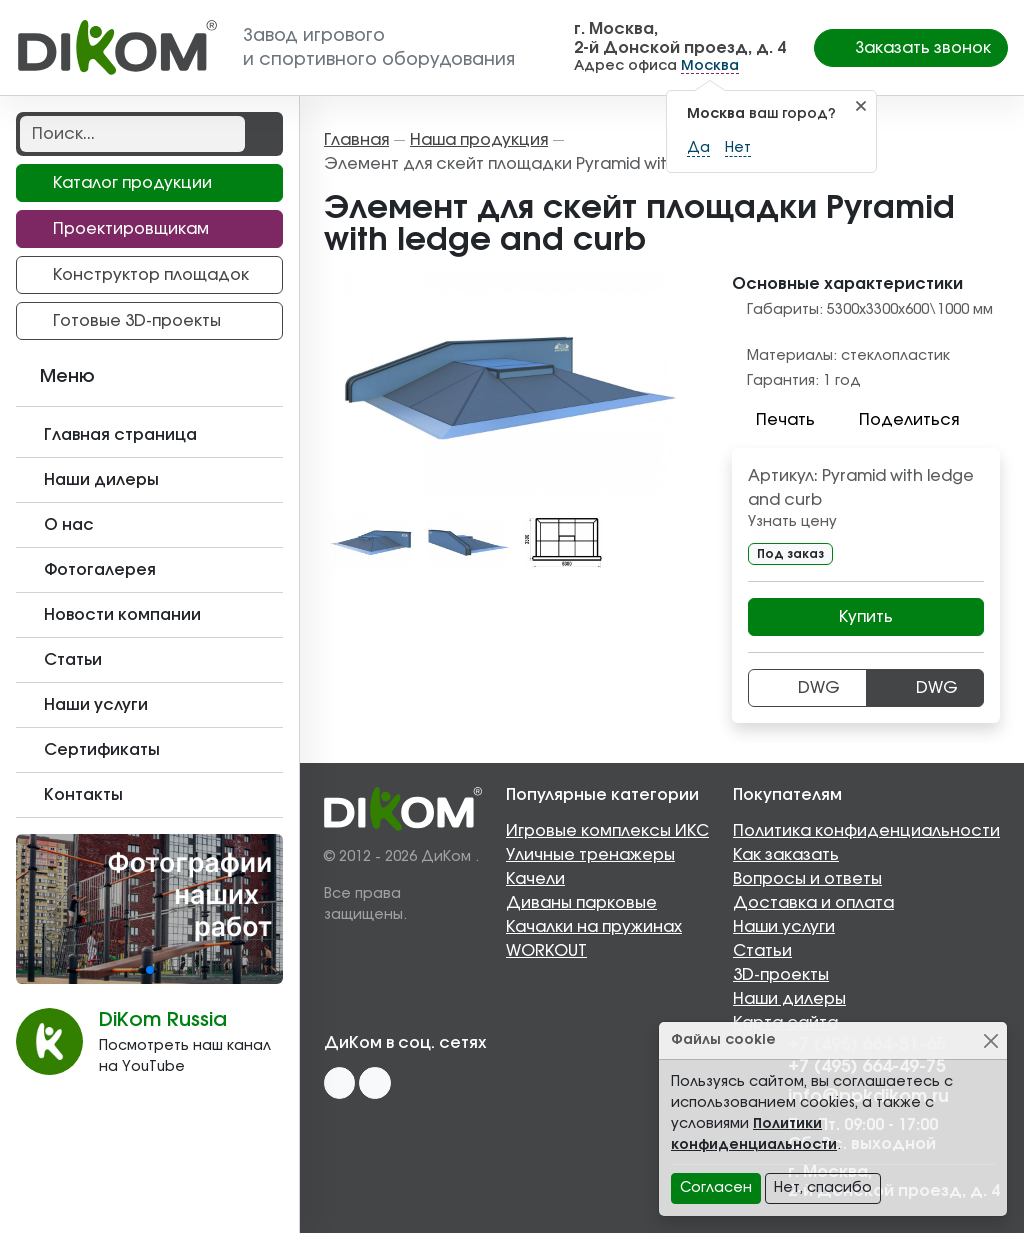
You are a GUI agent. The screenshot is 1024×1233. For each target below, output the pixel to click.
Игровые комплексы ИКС (607, 831)
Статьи (762, 951)
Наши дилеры (789, 999)
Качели (535, 879)
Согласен (716, 1188)
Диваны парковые (581, 903)
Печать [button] (773, 420)
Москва (710, 66)
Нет (738, 148)
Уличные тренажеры (590, 855)
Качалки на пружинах (594, 927)
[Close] (990, 1040)
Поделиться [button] (897, 420)
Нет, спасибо (823, 1188)
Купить (866, 617)
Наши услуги (784, 927)
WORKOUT (546, 951)
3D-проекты (781, 975)
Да (698, 148)
